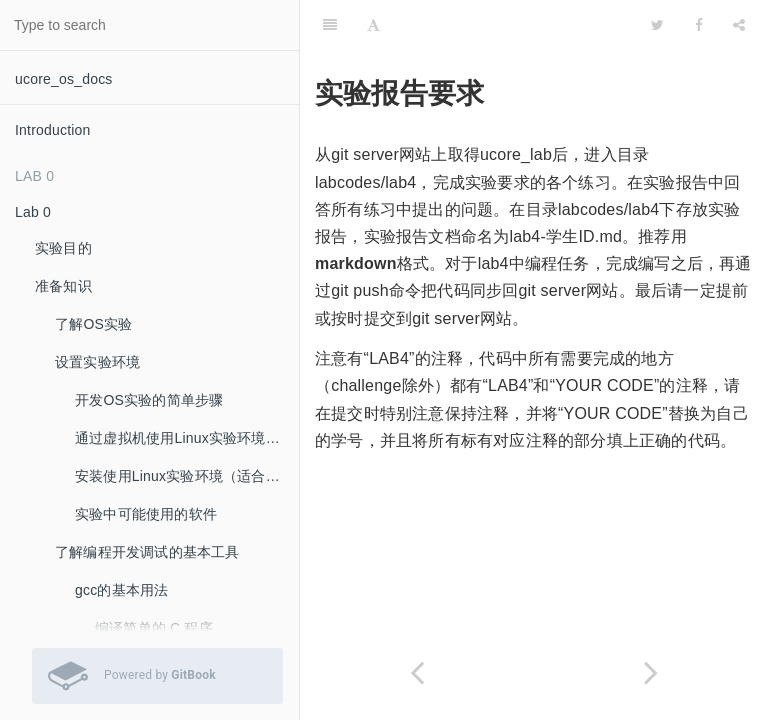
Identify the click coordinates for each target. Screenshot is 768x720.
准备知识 (63, 286)
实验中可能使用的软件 (146, 514)
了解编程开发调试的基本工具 (147, 552)
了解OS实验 (93, 324)
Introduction (53, 130)
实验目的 (63, 248)
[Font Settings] (373, 25)
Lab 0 (33, 212)
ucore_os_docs (64, 79)
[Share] (739, 25)
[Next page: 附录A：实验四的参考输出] (651, 672)
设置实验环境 (97, 362)
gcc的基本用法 (121, 590)
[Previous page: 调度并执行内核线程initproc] (417, 672)
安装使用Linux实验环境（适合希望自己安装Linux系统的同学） (187, 476)
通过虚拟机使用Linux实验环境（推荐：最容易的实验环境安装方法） (187, 438)
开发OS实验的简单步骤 (149, 400)
